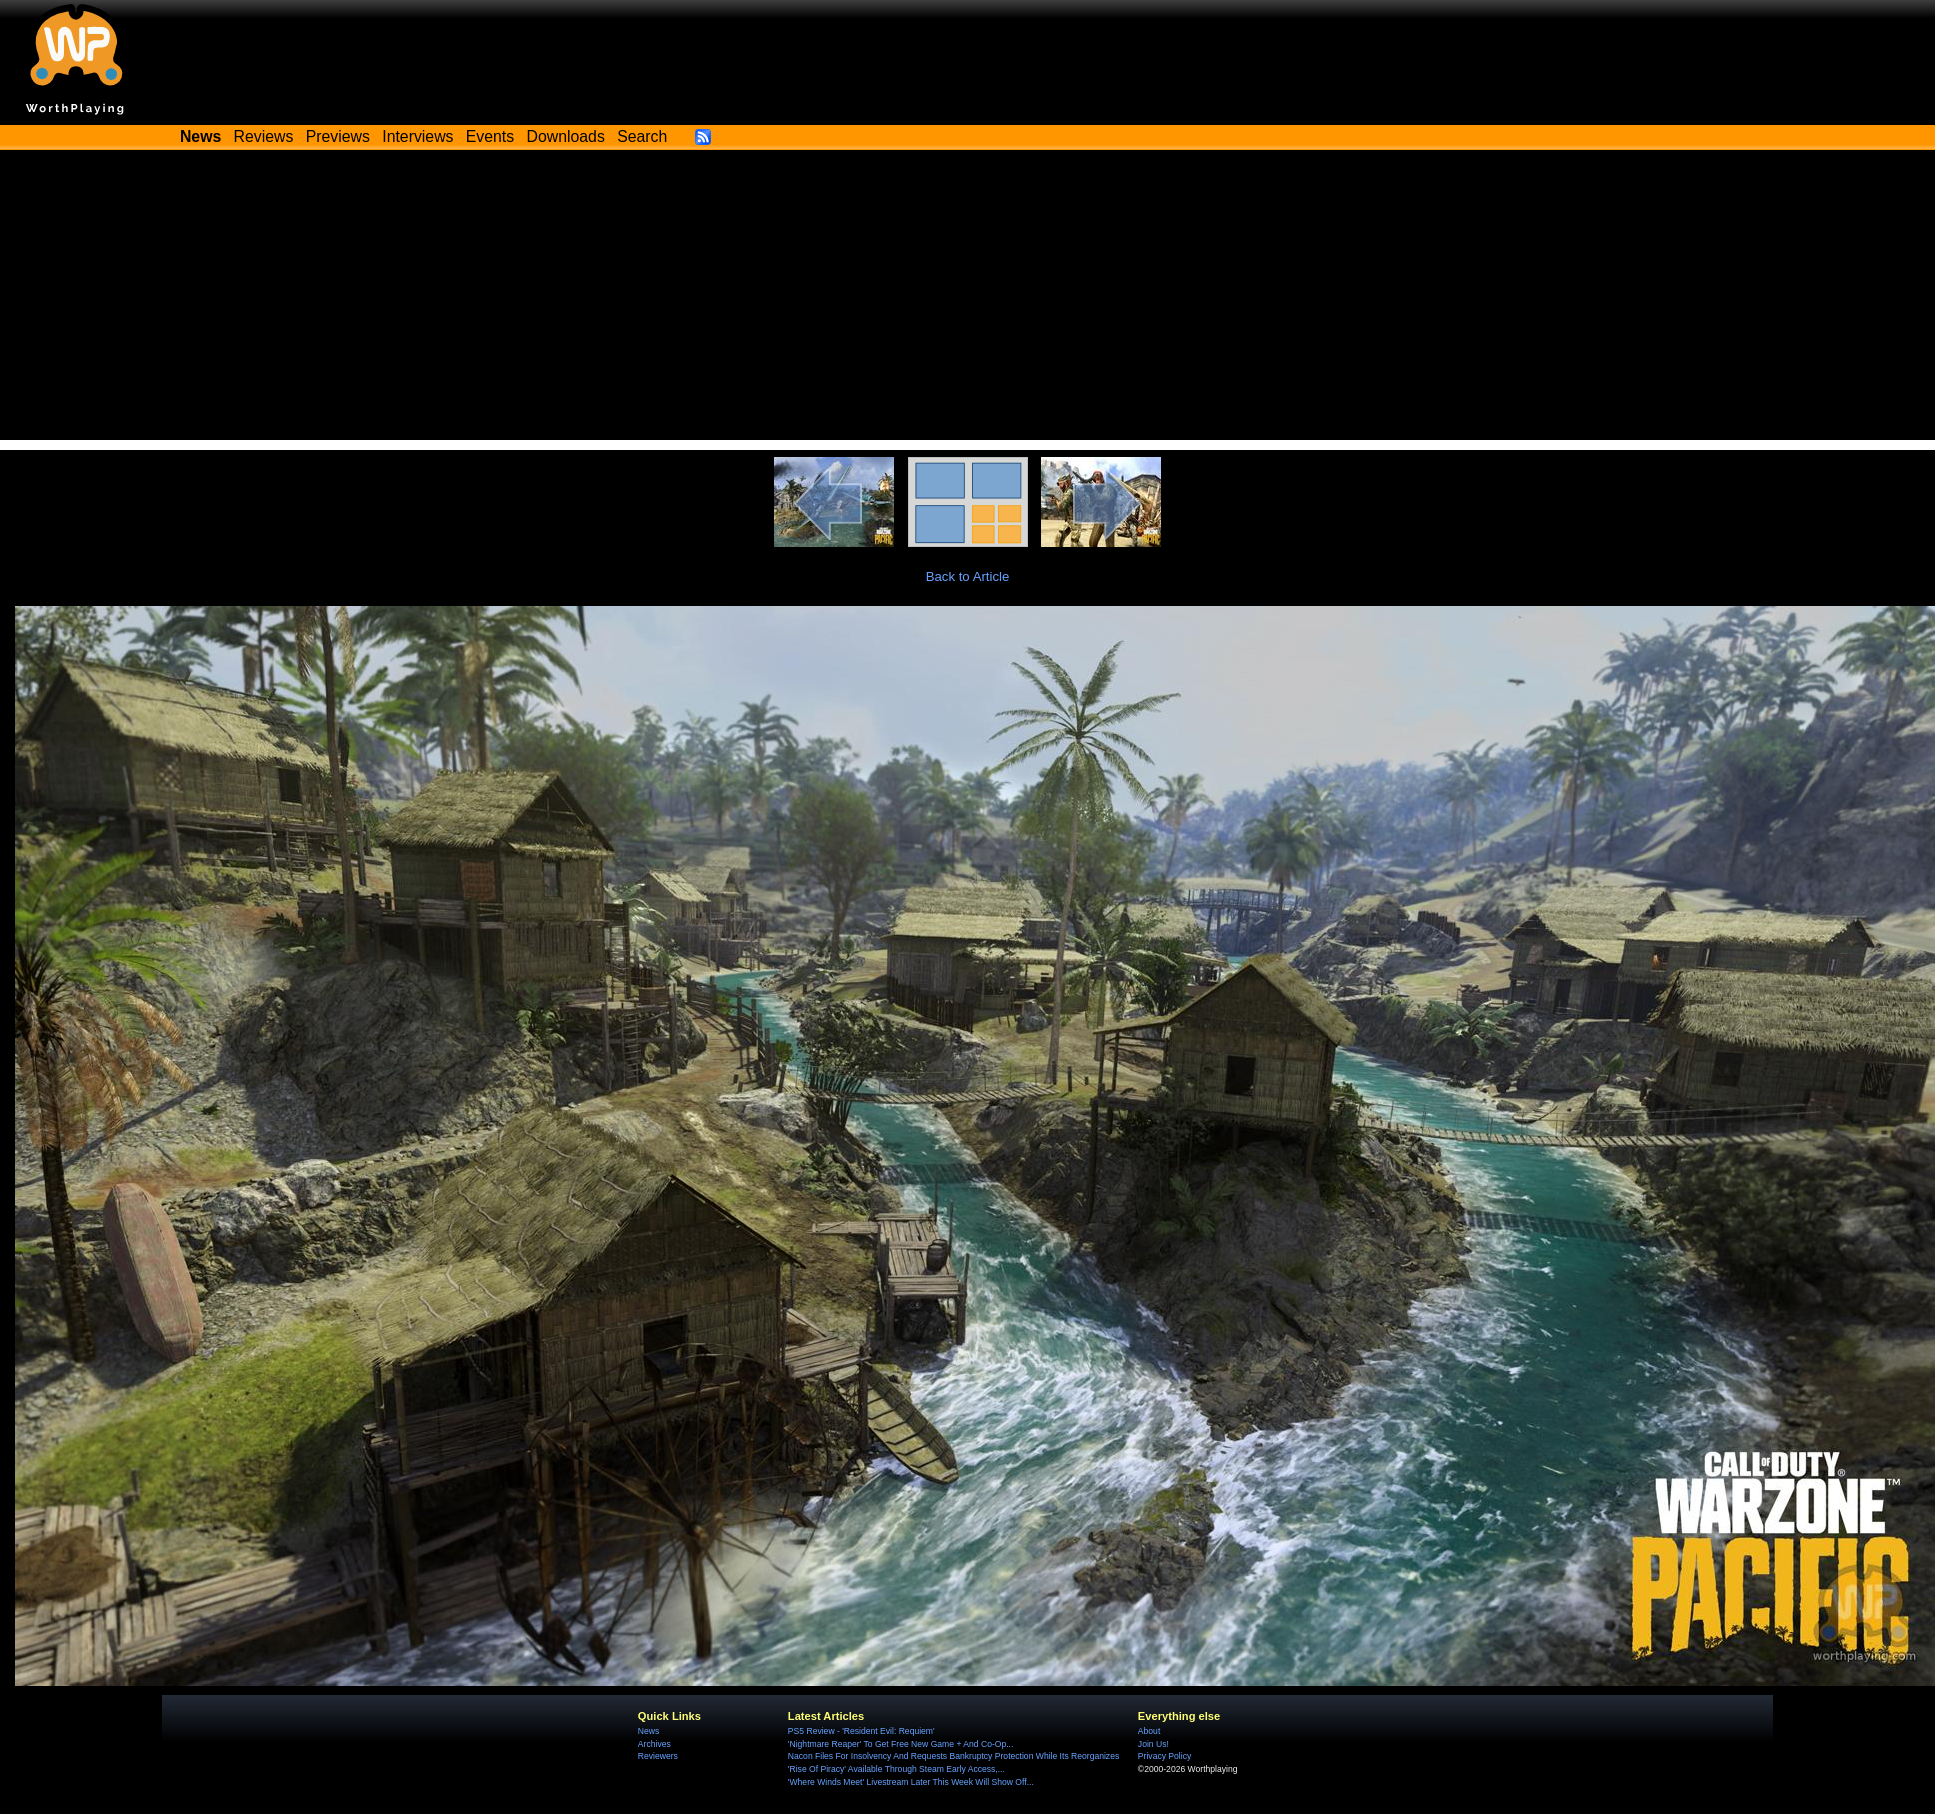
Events (490, 136)
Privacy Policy (1164, 1756)
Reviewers (658, 1756)
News (648, 1731)
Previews (338, 136)
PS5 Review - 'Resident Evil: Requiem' (861, 1731)
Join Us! (1153, 1744)
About (1149, 1731)
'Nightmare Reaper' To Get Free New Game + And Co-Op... (901, 1744)
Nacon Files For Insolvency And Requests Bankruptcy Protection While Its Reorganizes (953, 1756)
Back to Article (968, 576)
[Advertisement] (968, 300)
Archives (654, 1744)
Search (642, 136)
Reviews (264, 136)
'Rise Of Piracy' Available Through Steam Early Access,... (896, 1769)
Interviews (417, 136)
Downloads (566, 136)
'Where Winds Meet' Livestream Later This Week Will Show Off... (911, 1782)
